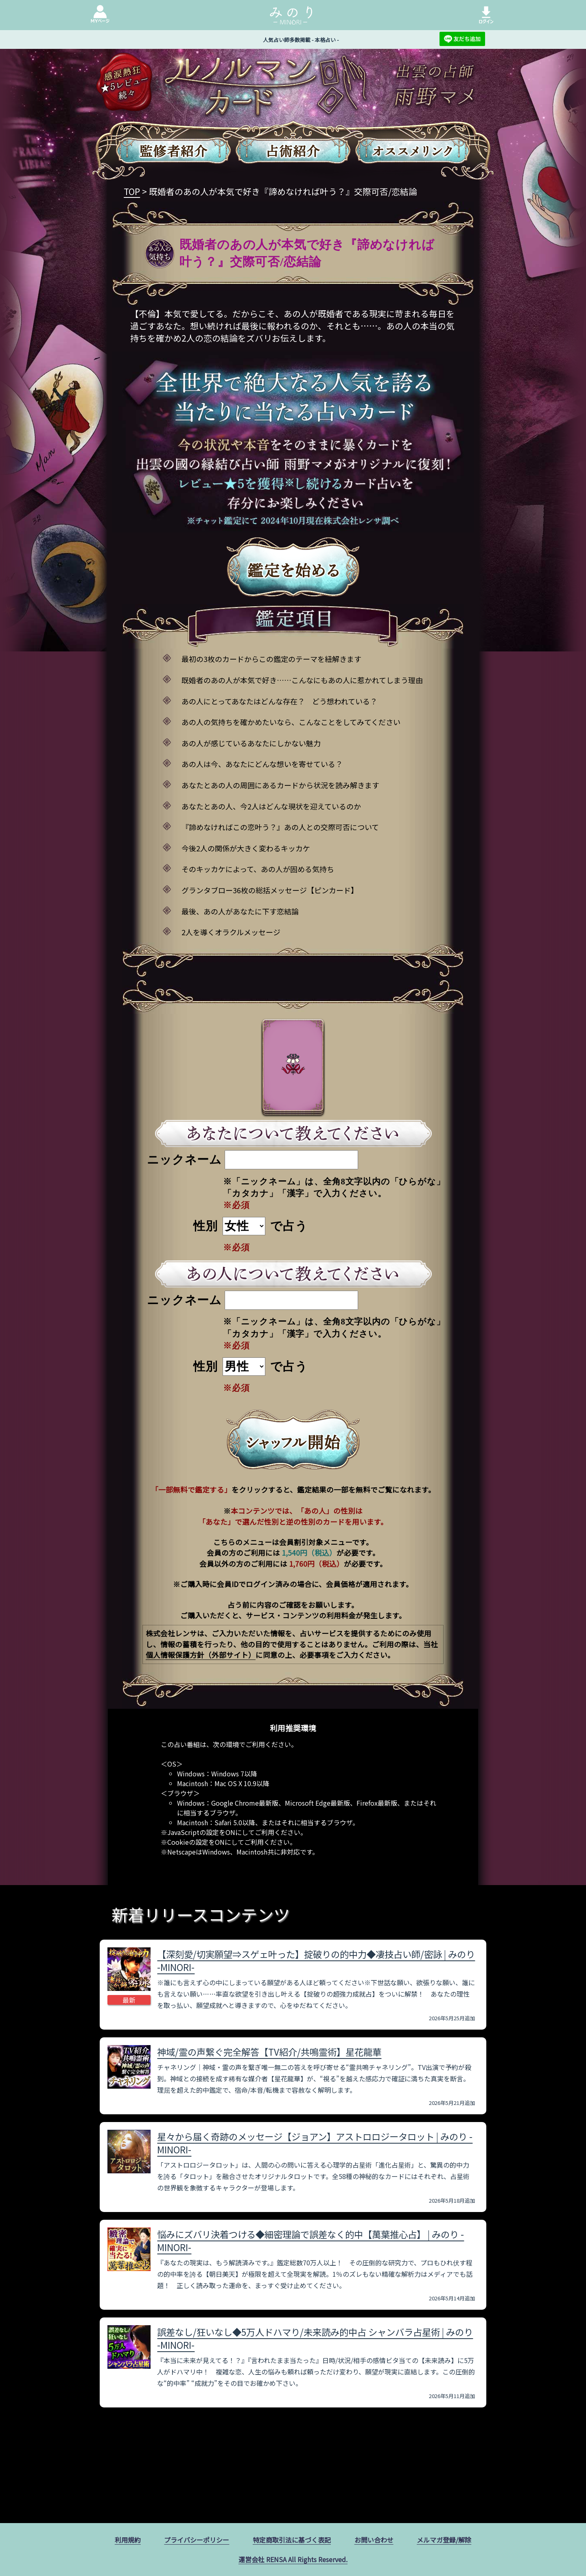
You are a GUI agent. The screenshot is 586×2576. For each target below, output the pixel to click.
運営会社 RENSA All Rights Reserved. (293, 2559)
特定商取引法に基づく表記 (292, 2540)
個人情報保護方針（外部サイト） (201, 1655)
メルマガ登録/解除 (444, 2540)
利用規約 (128, 2540)
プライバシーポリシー (196, 2540)
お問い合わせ (374, 2540)
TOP (132, 191)
